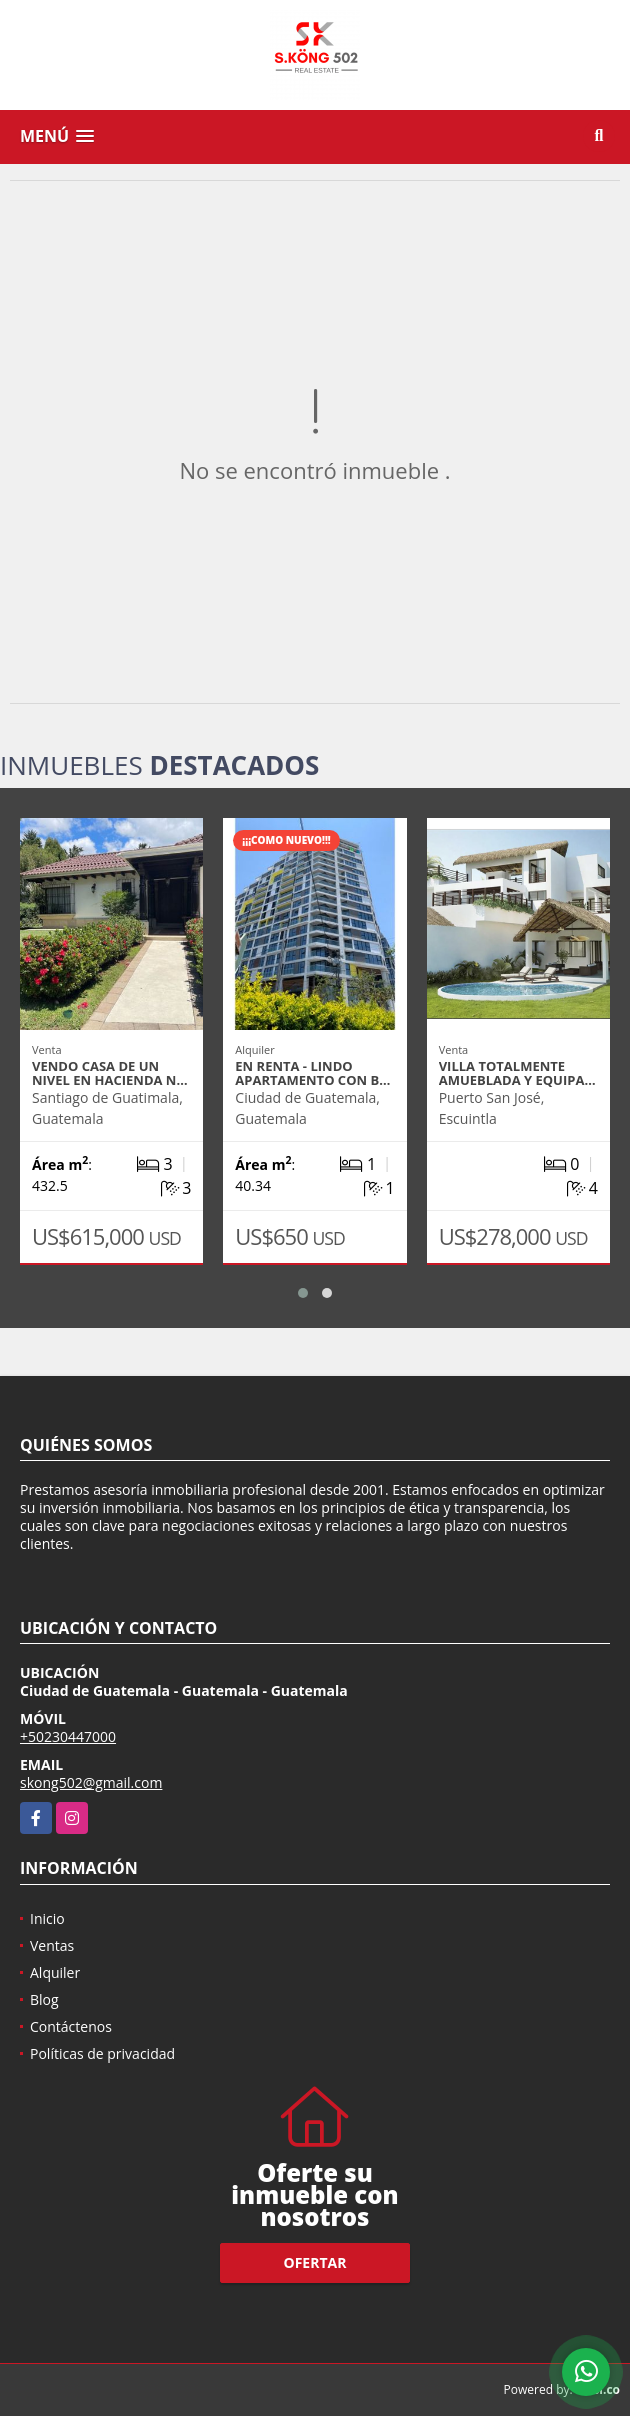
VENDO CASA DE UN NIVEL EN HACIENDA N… (110, 1073)
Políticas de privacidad (102, 2053)
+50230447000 (68, 1736)
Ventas (52, 1945)
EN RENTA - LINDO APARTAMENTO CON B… (312, 1073)
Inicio (47, 1918)
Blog (44, 1999)
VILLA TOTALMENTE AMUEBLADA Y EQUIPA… (517, 1073)
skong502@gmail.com (91, 1782)
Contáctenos (71, 2026)
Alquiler (55, 1972)
